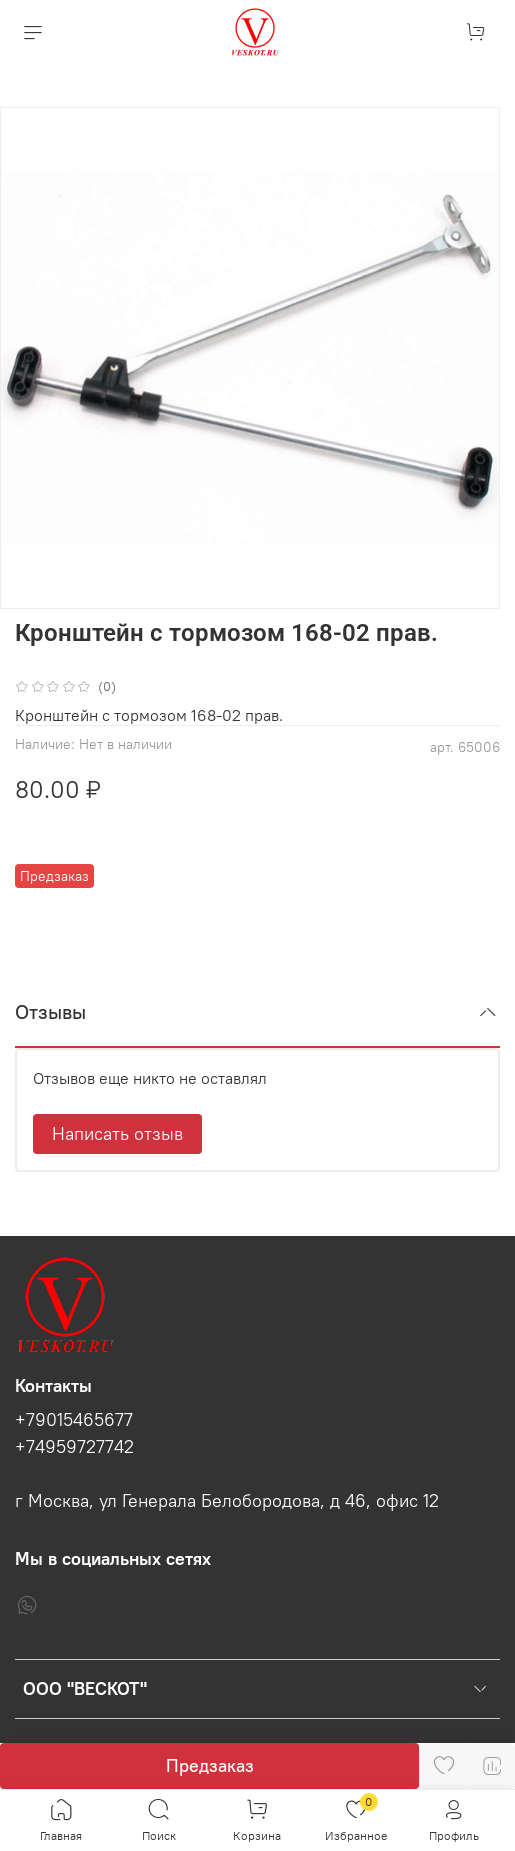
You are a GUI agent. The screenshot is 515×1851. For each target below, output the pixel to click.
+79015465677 (74, 1420)
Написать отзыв (117, 1133)
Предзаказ (210, 1765)
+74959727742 (74, 1447)
